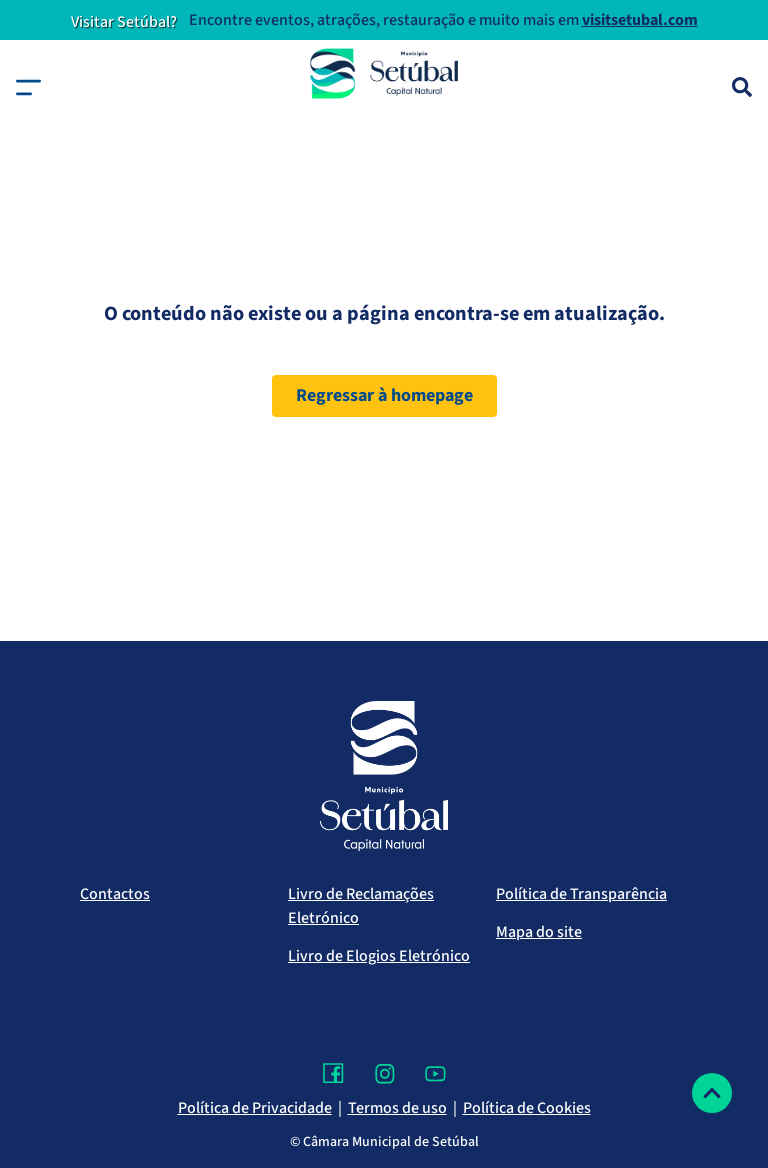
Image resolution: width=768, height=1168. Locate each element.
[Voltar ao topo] (712, 1093)
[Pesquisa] (742, 87)
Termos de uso (397, 1108)
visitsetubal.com (640, 20)
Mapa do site (539, 932)
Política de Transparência (581, 894)
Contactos (115, 894)
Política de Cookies (527, 1108)
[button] (28, 87)
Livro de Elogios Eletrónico (379, 956)
